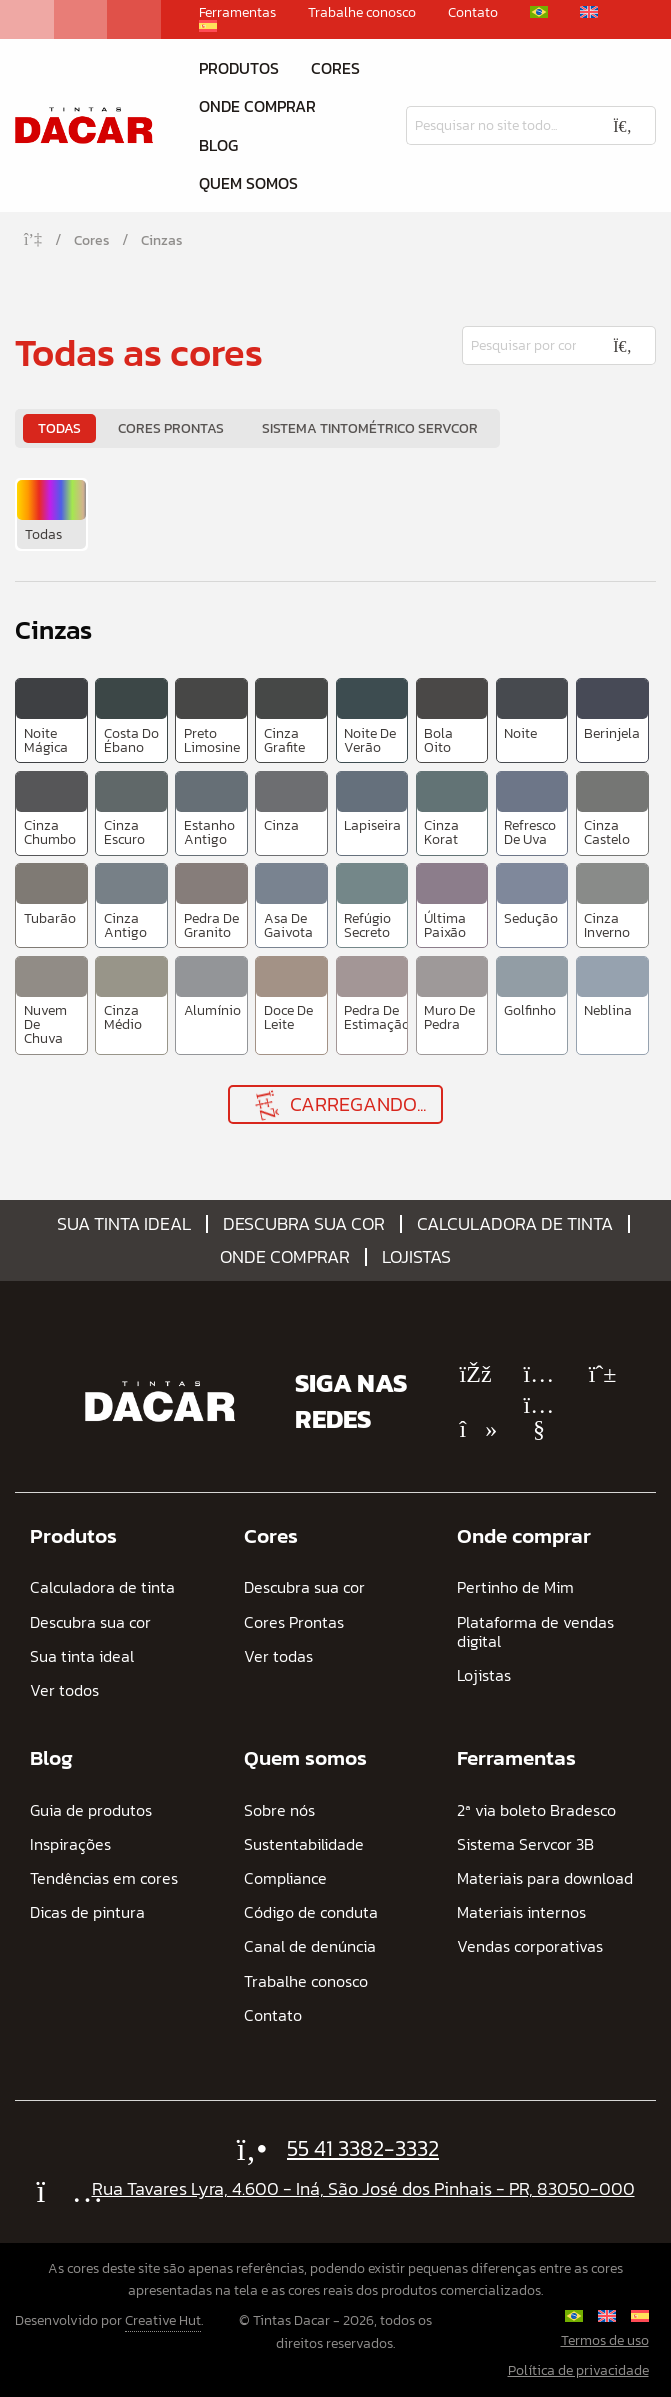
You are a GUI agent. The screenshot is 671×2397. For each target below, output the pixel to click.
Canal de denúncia (310, 1946)
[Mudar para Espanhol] (208, 26)
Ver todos (64, 1690)
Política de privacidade (578, 2370)
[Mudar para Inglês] (589, 12)
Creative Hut (163, 2320)
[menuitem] (51, 514)
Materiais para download (545, 1878)
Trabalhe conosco (362, 13)
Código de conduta (311, 1912)
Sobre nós (279, 1810)
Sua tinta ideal (124, 1224)
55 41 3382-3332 (363, 2148)
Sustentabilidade (304, 1844)
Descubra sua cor (304, 1224)
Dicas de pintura (87, 1912)
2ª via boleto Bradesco (536, 1810)
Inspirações (70, 1844)
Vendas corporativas (530, 1946)
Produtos (239, 68)
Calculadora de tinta (515, 1224)
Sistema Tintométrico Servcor (370, 428)
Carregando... (338, 1104)
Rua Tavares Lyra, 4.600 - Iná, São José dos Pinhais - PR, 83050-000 (363, 2188)
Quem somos (248, 183)
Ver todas (278, 1656)
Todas (59, 428)
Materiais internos (521, 1912)
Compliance (285, 1878)
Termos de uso (605, 2340)
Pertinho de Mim (515, 1587)
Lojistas (416, 1257)
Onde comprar (257, 106)
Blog (218, 145)
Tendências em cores (104, 1878)
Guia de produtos (91, 1810)
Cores (335, 68)
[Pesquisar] (498, 125)
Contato (473, 13)
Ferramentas (237, 13)
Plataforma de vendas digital (535, 1632)
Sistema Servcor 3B (525, 1844)
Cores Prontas (171, 428)
